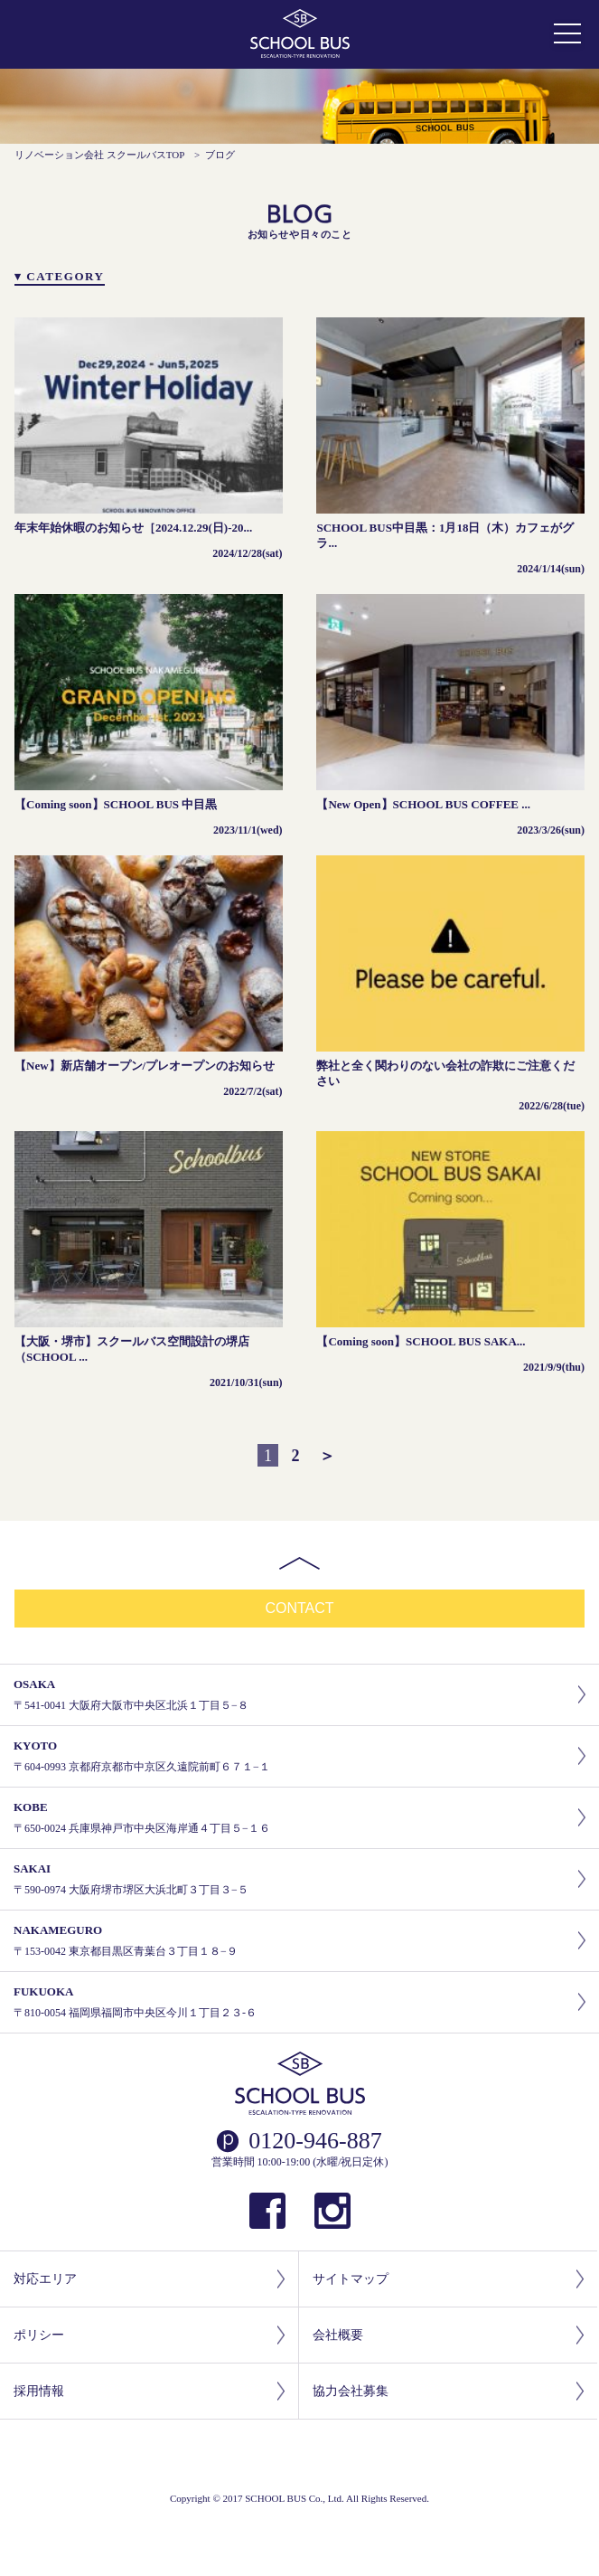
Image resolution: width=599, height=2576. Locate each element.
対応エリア (149, 2278)
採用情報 (149, 2391)
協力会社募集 (448, 2391)
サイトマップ (448, 2278)
